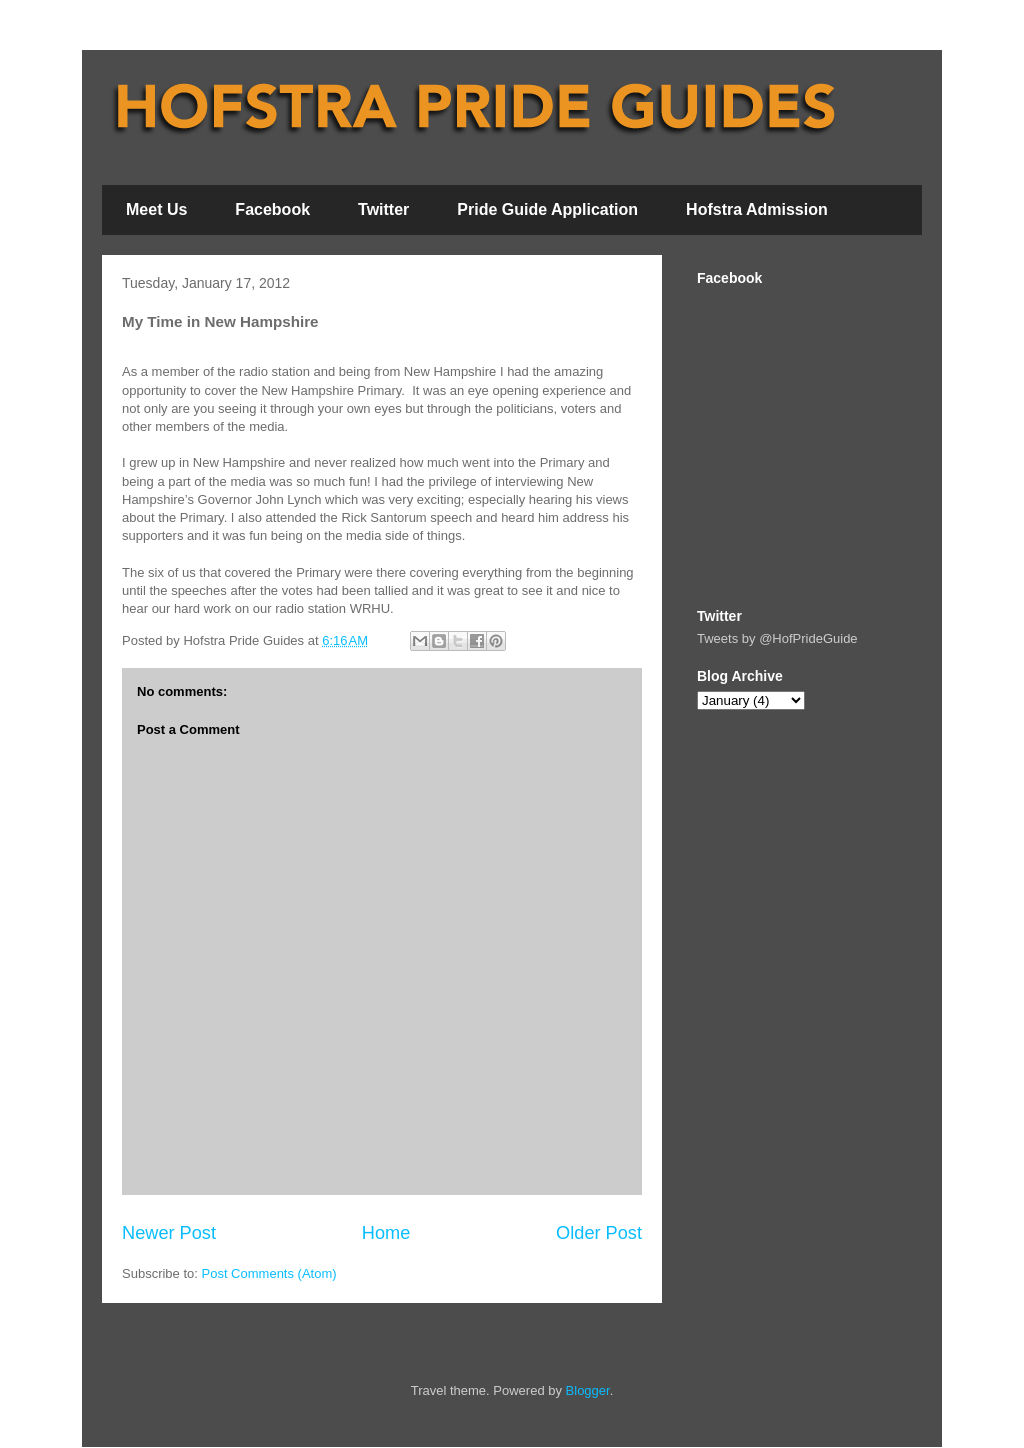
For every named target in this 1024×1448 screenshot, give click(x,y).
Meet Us (156, 209)
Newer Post (169, 1233)
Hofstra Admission (757, 209)
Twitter (383, 209)
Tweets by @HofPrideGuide (777, 638)
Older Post (599, 1233)
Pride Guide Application (547, 209)
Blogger (588, 1390)
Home (386, 1233)
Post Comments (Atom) (269, 1273)
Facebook (272, 209)
